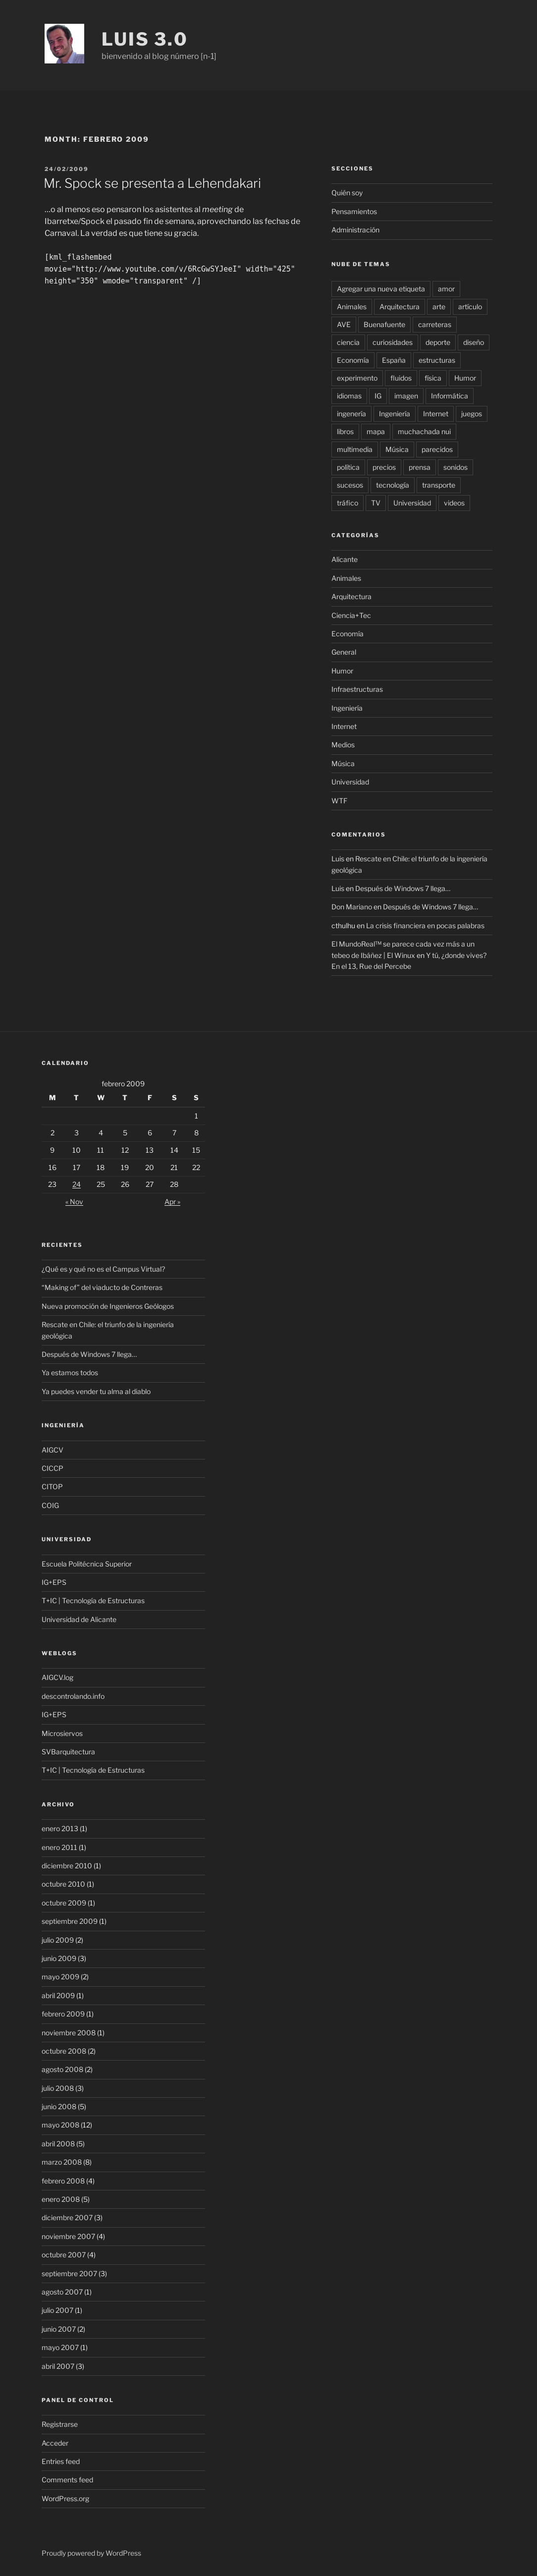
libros (345, 431)
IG (378, 396)
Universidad (412, 503)
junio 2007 (59, 2329)
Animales (352, 306)
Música (397, 449)
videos (454, 503)
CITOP (52, 1486)
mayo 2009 (60, 1976)
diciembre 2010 (67, 1865)
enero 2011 (59, 1847)
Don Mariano (351, 906)
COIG (50, 1505)
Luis (337, 858)
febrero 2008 (63, 2181)
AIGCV (52, 1450)
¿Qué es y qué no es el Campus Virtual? (103, 1269)
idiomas (349, 396)
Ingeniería (394, 413)
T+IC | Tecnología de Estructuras (93, 1600)
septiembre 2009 (70, 1921)
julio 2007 (57, 2310)
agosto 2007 (62, 2292)
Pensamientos (354, 211)
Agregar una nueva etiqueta (381, 288)
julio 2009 (58, 1940)
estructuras (437, 360)
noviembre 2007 (68, 2236)
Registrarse (60, 2424)
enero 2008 (61, 2199)
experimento (357, 378)
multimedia (355, 449)
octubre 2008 (64, 2051)
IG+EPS (54, 1582)
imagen (406, 396)
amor (446, 288)
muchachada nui (424, 431)
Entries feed (61, 2461)
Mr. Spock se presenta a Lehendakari (152, 183)
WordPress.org (65, 2498)
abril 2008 (58, 2143)
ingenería (351, 413)
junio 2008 (59, 2106)
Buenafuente (384, 324)
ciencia (348, 342)
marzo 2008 (62, 2162)
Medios (343, 744)
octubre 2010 (63, 1884)
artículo (470, 306)
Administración (355, 229)
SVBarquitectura (68, 1751)
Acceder (55, 2443)
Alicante (344, 559)
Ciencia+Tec (351, 615)
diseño (473, 342)
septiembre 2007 (69, 2273)
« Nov (74, 1201)
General (343, 652)
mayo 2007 (60, 2347)
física (433, 378)
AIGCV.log (57, 1677)
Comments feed (67, 2479)
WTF (339, 800)
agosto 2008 (62, 2069)
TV (375, 503)
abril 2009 (58, 1995)
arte (438, 306)
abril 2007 (58, 2366)
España (394, 360)
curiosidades (393, 342)
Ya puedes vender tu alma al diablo (96, 1391)
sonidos (455, 467)
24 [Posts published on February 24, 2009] (76, 1184)
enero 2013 (60, 1828)
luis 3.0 (145, 39)
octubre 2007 (64, 2254)
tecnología (392, 485)
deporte (438, 342)
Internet (435, 413)
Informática (449, 396)
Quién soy (347, 192)
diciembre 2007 (67, 2217)
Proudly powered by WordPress (91, 2553)
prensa (419, 467)
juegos (471, 413)
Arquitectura (399, 306)
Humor (465, 378)
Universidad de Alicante (79, 1619)
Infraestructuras (357, 689)
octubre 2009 (64, 1903)
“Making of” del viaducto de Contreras (102, 1287)
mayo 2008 (60, 2125)
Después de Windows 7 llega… (402, 888)
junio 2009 (59, 1958)
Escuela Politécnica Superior (87, 1564)
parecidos (437, 449)
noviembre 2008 (69, 2032)
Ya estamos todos (70, 1372)
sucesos (350, 485)
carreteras (434, 324)
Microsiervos (62, 1733)
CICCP (52, 1468)
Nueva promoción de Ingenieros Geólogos (108, 1306)
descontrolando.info (73, 1696)
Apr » (172, 1201)
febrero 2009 (63, 2014)
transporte (438, 485)
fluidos (401, 378)
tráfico (347, 503)
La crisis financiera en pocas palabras (425, 925)
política (348, 467)
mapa (376, 431)
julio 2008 (58, 2088)
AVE (344, 324)
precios (384, 467)
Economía (353, 360)
